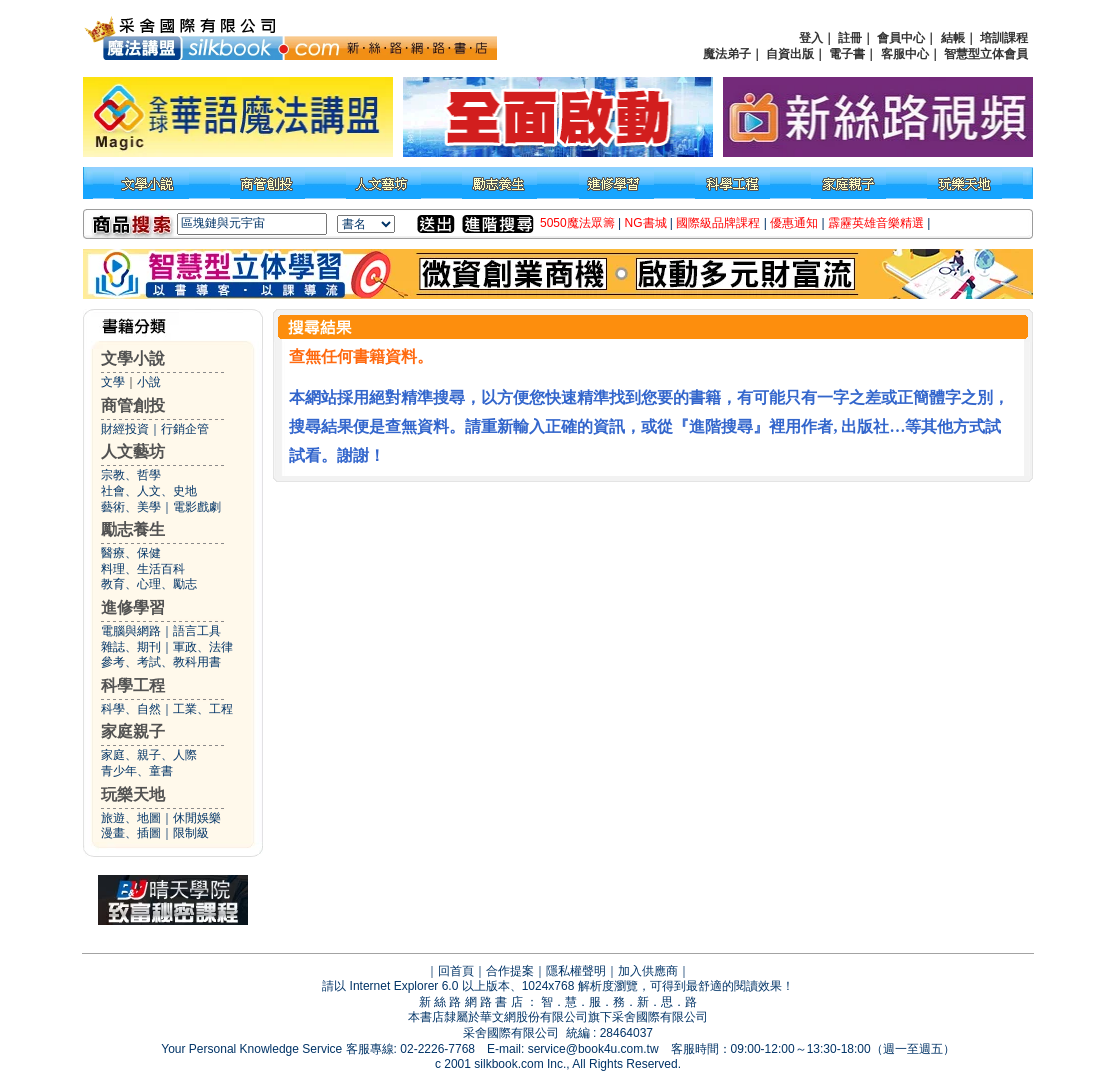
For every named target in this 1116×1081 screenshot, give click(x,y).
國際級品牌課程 (718, 223)
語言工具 (197, 631)
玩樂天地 (133, 794)
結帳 (953, 38)
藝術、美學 (131, 507)
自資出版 (790, 54)
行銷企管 (185, 429)
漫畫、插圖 (131, 833)
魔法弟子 (727, 54)
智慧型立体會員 (986, 54)
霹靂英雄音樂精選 (876, 223)
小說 (149, 382)
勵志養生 (133, 529)
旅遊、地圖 (131, 818)
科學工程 (133, 685)
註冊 (850, 38)
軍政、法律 (203, 647)
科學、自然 (131, 709)
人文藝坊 (133, 451)
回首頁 (456, 971)
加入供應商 (648, 971)
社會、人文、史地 (149, 491)
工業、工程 (203, 709)
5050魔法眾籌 (577, 223)
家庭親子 (133, 731)
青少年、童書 (137, 771)
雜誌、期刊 (131, 647)
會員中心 (901, 38)
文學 (113, 382)
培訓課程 (1004, 38)
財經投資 (125, 429)
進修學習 (133, 607)
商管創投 (133, 405)
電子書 (847, 54)
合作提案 (510, 971)
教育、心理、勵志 (149, 584)
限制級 (191, 833)
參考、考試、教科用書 (161, 662)
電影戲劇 (197, 507)
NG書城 (646, 223)
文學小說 (133, 358)
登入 (811, 38)
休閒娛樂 (197, 818)
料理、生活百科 (143, 569)
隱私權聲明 (576, 971)
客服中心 (905, 54)
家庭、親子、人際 (149, 755)
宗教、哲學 (131, 475)
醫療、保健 (131, 553)
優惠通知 (794, 223)
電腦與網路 (131, 631)
